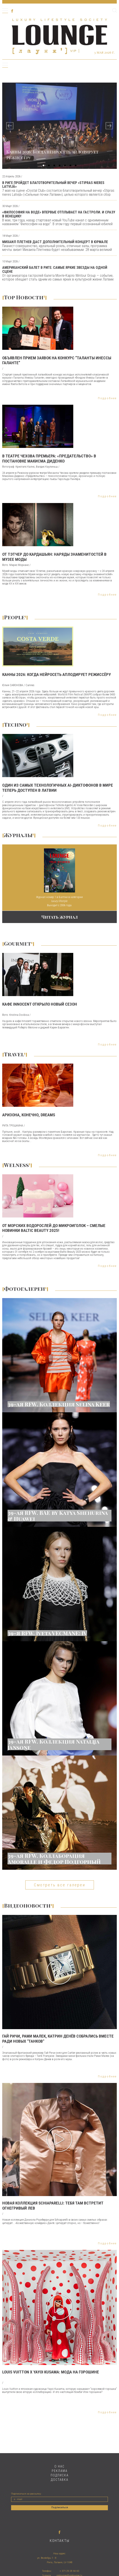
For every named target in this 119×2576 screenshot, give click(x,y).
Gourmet (17, 943)
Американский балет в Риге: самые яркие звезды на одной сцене (54, 269)
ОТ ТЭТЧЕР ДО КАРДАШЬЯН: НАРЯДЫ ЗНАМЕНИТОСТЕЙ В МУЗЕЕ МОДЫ (54, 557)
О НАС (59, 2466)
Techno (15, 724)
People (14, 617)
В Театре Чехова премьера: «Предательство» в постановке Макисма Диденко (49, 458)
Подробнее (107, 398)
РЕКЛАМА (59, 2471)
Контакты (59, 2541)
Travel (14, 1054)
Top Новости (24, 297)
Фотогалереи (24, 1288)
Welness (16, 1164)
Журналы (18, 834)
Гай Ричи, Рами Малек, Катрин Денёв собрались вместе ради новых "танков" (58, 2039)
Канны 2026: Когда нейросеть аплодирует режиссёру (56, 674)
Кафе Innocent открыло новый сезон (39, 1004)
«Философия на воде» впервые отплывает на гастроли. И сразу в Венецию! (58, 214)
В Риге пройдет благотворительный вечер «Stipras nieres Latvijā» (53, 185)
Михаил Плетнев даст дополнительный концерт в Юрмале (55, 242)
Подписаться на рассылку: (26, 2493)
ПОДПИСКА (60, 2475)
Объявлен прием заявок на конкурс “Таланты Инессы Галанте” (56, 360)
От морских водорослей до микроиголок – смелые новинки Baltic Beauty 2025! (53, 1228)
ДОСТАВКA (59, 2479)
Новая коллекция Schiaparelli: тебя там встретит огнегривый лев (52, 2206)
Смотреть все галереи (59, 1884)
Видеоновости (27, 1905)
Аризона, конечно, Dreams (28, 1114)
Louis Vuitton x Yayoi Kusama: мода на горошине (50, 2372)
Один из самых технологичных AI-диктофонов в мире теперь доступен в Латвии (57, 788)
